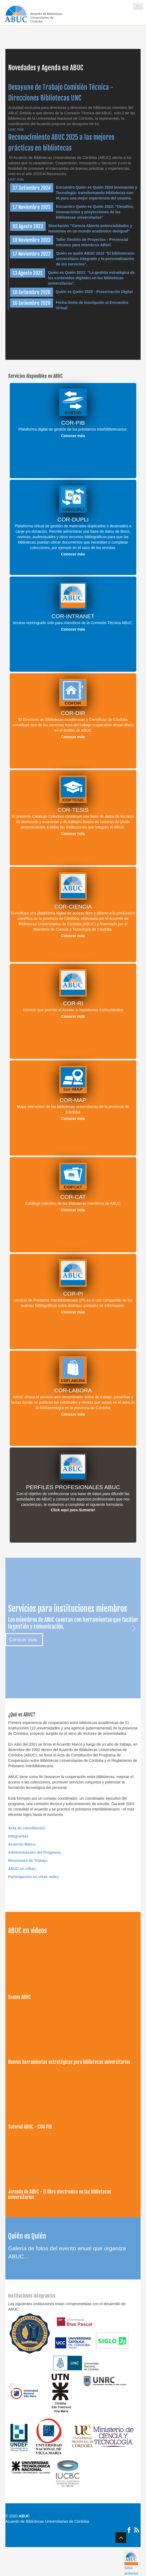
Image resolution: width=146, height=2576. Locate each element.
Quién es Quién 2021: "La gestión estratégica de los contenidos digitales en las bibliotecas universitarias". (91, 277)
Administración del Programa (34, 1852)
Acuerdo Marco (22, 1844)
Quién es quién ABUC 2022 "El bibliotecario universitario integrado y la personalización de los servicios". (95, 258)
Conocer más (73, 436)
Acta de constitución (26, 1828)
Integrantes (18, 1836)
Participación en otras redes (33, 1877)
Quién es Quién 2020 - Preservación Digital (94, 291)
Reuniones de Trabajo (27, 1860)
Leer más (16, 129)
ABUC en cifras (22, 1868)
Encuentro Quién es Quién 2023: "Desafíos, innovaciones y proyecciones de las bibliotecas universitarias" (95, 211)
